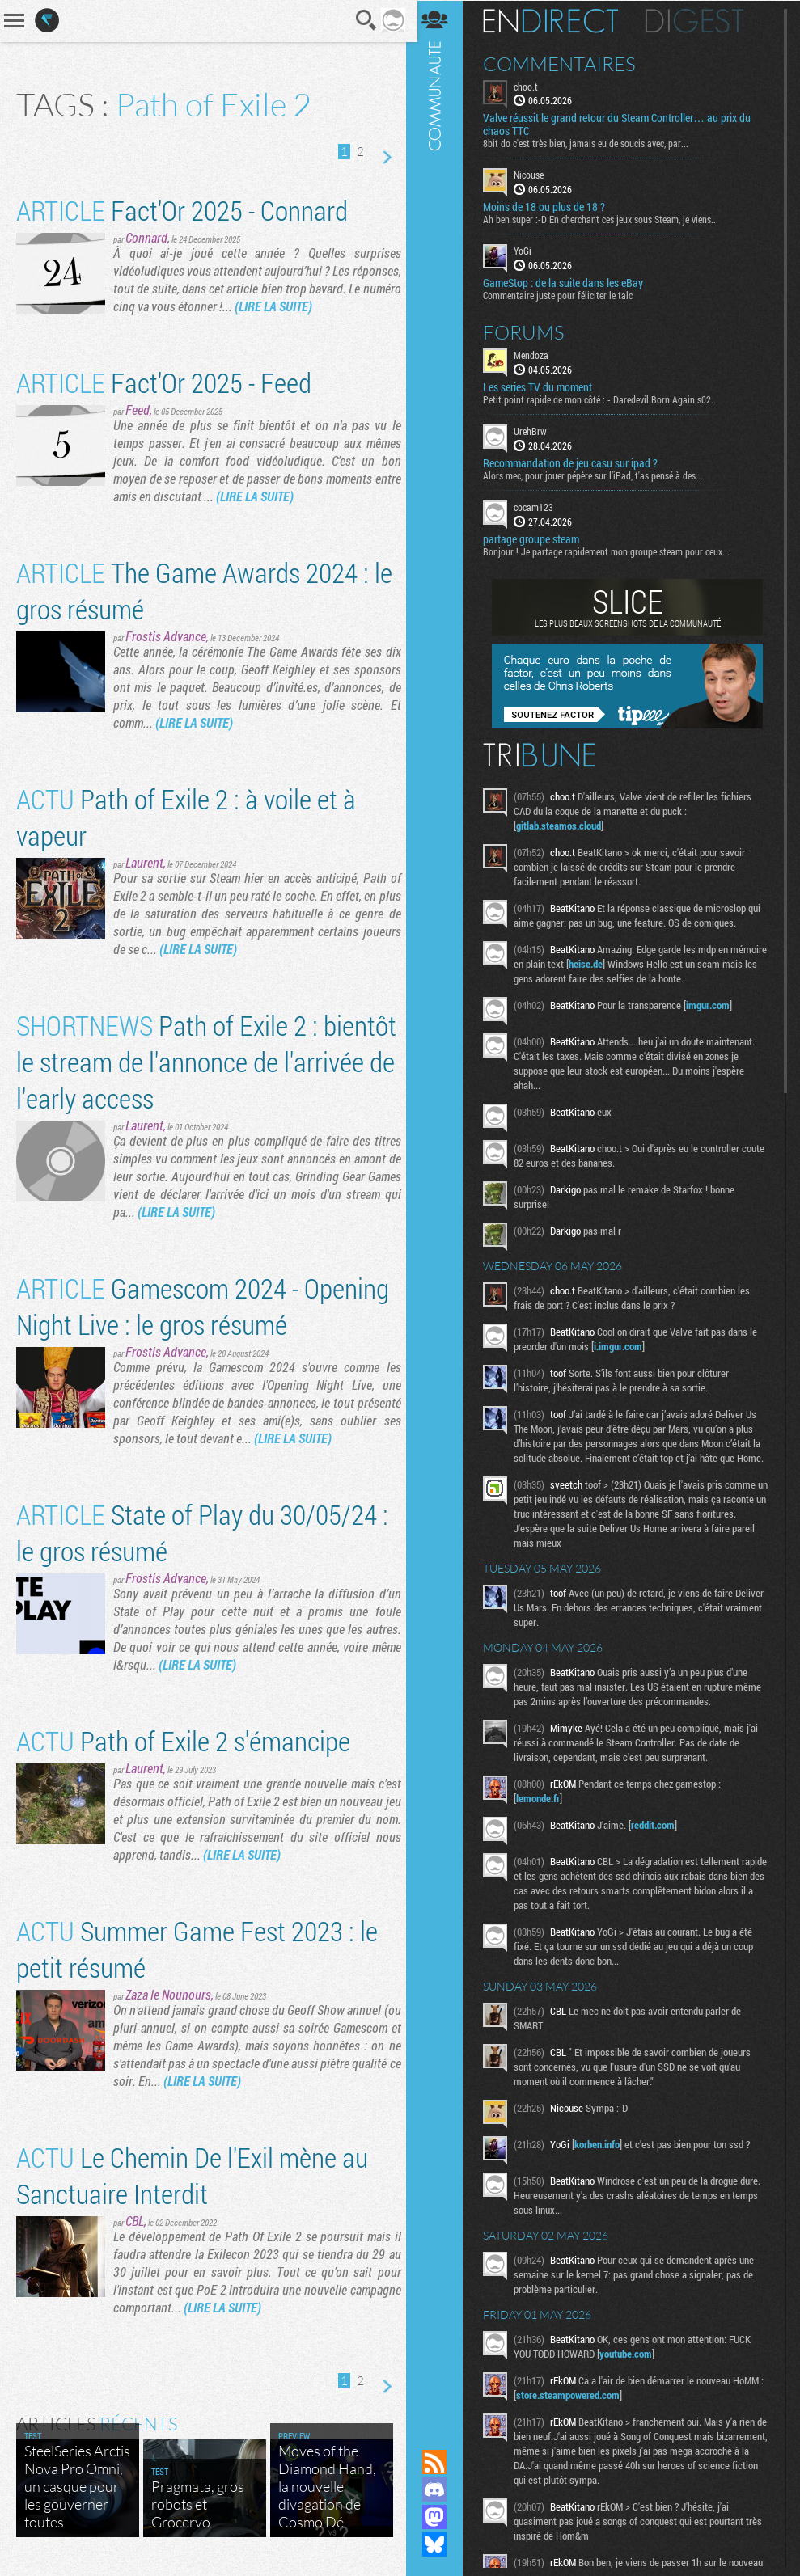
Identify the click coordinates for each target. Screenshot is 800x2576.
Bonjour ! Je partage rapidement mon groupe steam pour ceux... (612, 550)
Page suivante (381, 157)
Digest (700, 20)
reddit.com (658, 1838)
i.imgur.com (623, 1345)
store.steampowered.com (578, 2408)
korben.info (602, 2158)
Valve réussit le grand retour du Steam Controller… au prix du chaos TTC (622, 124)
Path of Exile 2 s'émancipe (183, 1740)
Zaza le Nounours (168, 1994)
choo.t (531, 85)
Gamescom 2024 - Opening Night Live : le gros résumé (202, 1305)
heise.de (630, 963)
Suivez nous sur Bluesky (440, 2544)
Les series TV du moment (543, 386)
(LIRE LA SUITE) (327, 306)
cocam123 (539, 506)
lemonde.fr (543, 1812)
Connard (146, 237)
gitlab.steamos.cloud (564, 824)
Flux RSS (440, 2462)
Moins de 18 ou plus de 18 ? (550, 207)
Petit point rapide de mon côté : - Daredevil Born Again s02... (606, 398)
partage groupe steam (537, 538)
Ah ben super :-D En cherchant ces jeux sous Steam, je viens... (606, 219)
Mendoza (536, 354)
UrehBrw (535, 430)
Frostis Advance (165, 635)
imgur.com (713, 1004)
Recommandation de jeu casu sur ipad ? (576, 462)
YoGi (528, 250)
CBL (134, 2220)
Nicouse (534, 174)
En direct (556, 20)
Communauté (440, 1209)
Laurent (144, 862)
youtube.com (631, 2367)
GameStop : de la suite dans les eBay (569, 282)
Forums (529, 331)
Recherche (361, 20)
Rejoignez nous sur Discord (440, 2489)
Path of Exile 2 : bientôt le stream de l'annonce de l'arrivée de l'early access (186, 1061)
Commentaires (565, 63)
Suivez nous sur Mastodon (440, 2517)
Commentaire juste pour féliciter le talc (563, 294)
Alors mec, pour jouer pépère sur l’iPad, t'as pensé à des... (599, 474)
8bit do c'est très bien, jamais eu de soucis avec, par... (591, 143)
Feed (137, 409)
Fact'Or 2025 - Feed (163, 382)
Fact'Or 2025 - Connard (182, 210)
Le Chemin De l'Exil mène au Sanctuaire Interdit (192, 2175)
